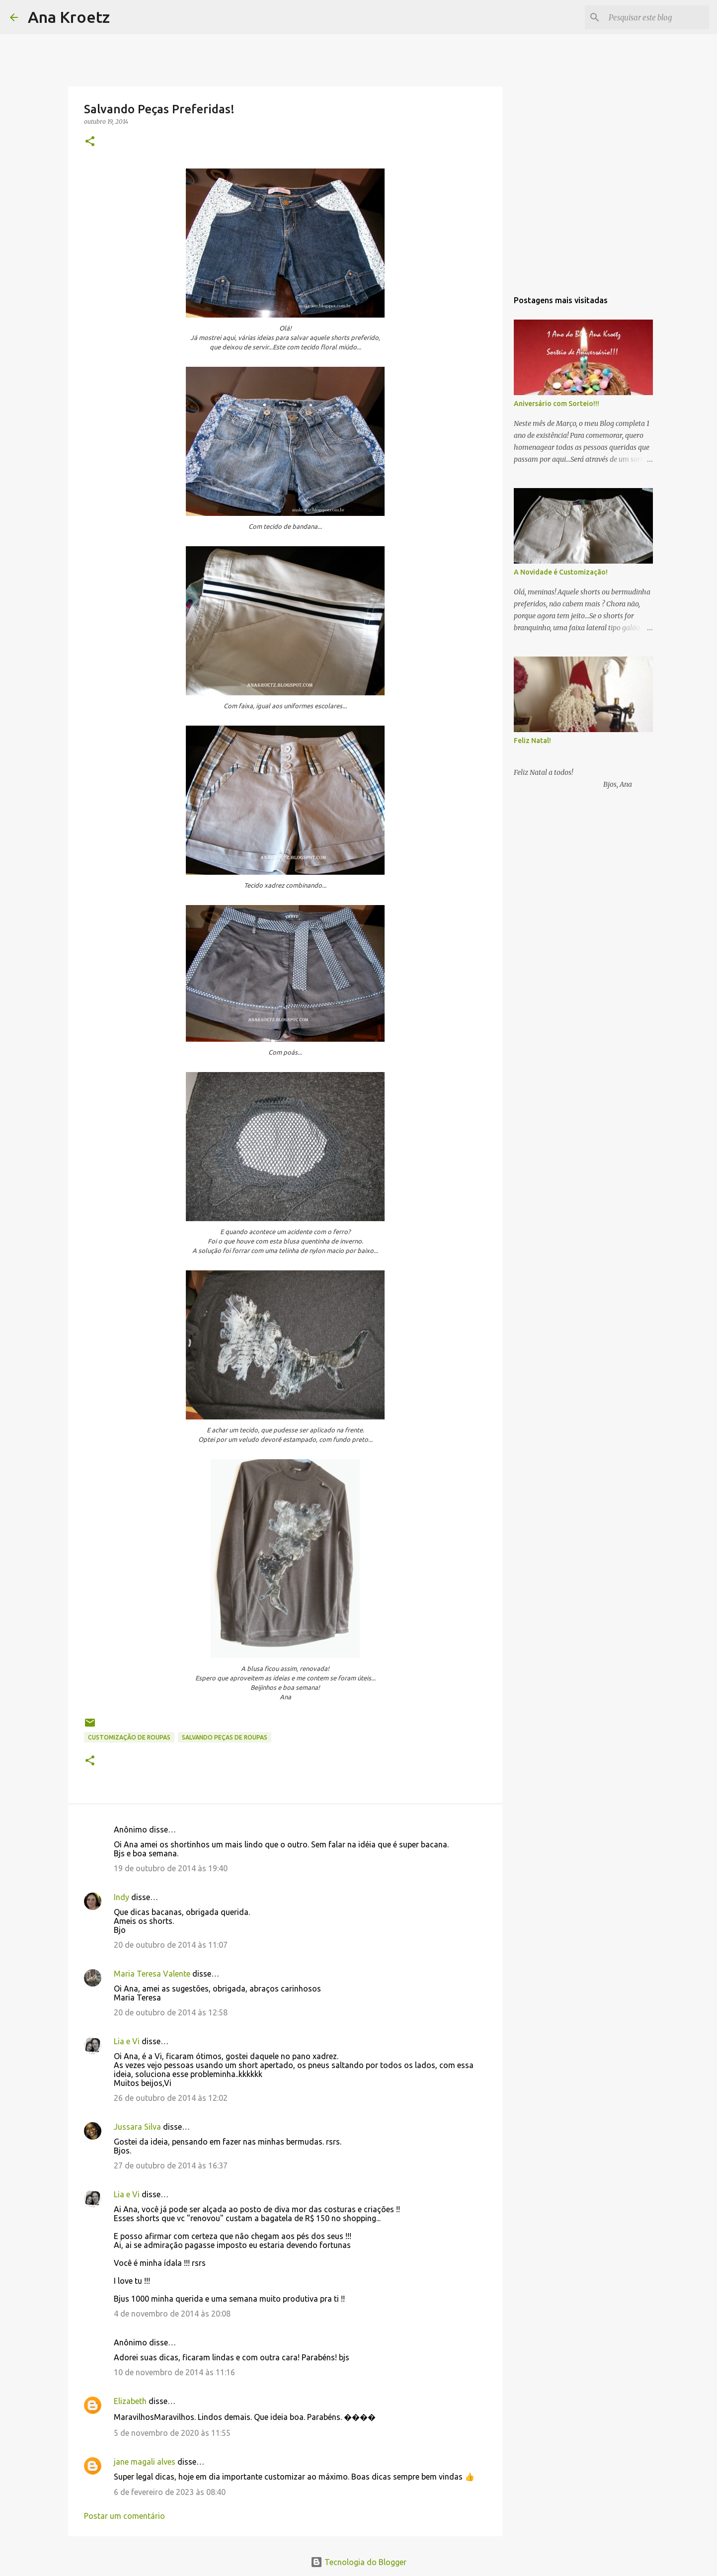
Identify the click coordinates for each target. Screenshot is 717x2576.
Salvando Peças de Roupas (224, 1737)
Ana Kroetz (69, 17)
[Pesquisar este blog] (657, 17)
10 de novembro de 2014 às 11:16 (174, 2372)
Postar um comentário (124, 2515)
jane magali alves (144, 2461)
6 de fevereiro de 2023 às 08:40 (170, 2492)
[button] (90, 142)
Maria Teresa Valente (152, 1973)
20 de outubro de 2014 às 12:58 (171, 2012)
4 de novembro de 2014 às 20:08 (172, 2313)
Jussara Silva (137, 2126)
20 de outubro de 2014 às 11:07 (171, 1944)
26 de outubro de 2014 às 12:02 (171, 2097)
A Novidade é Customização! (561, 572)
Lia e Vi (127, 2041)
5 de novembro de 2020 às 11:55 (172, 2432)
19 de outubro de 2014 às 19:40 (171, 1868)
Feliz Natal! (532, 741)
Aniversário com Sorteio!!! (556, 404)
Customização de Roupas (129, 1737)
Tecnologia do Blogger (358, 2562)
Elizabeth (130, 2401)
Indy (121, 1897)
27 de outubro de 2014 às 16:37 (171, 2165)
